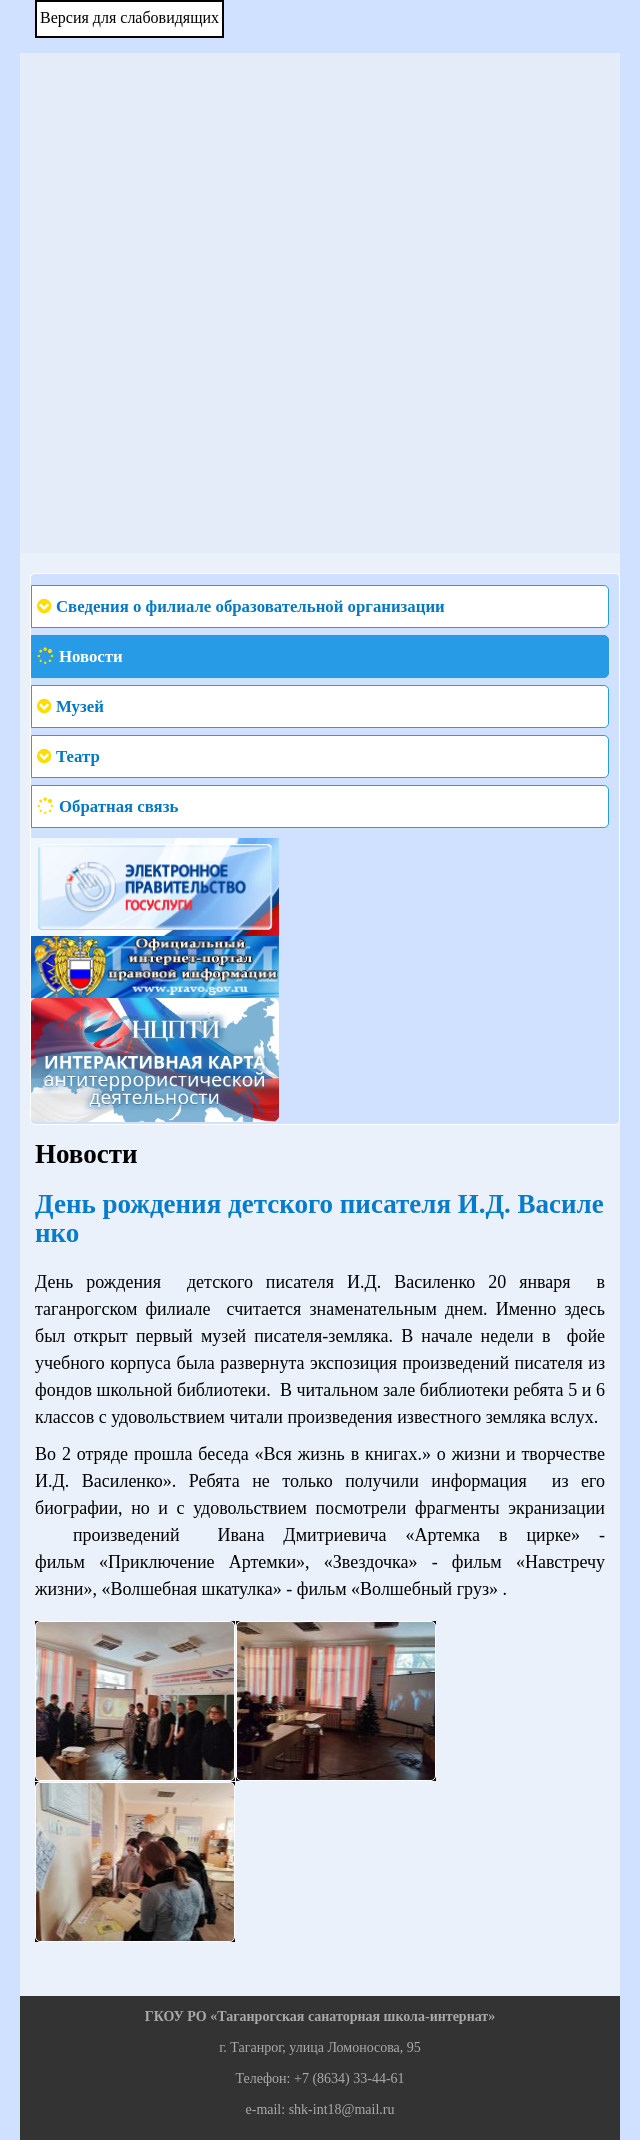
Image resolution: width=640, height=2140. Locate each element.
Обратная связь (118, 806)
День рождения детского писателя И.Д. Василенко (319, 1219)
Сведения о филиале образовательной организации (250, 606)
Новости (91, 656)
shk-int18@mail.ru (342, 2109)
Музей (80, 706)
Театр (78, 756)
